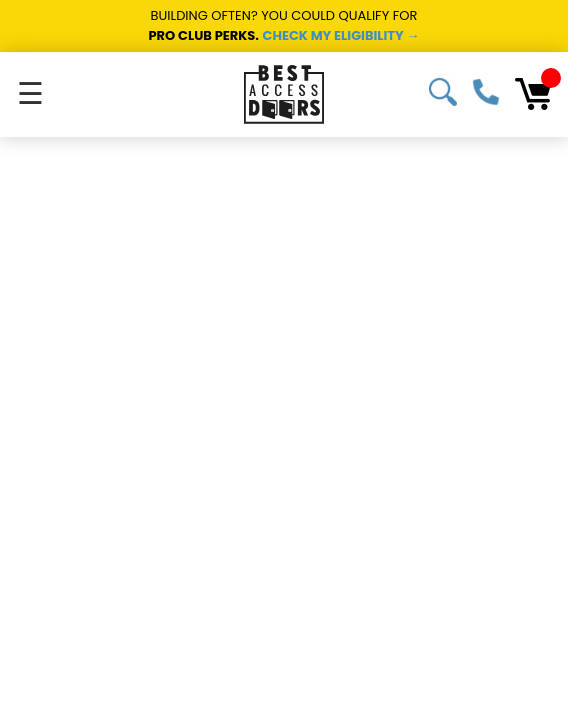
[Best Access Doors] (284, 94)
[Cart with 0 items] (533, 94)
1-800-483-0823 (486, 92)
